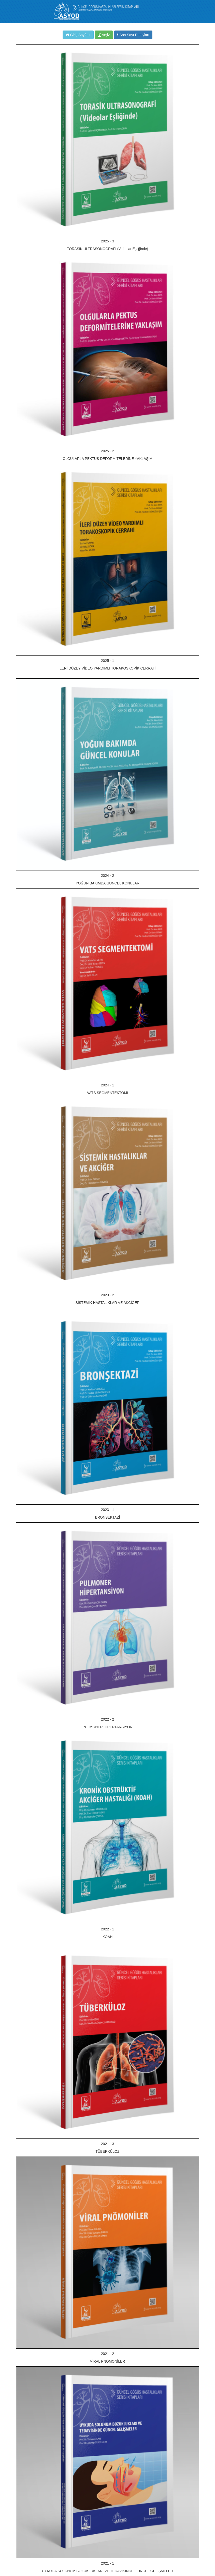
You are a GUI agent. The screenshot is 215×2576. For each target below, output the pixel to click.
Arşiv (104, 35)
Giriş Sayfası (78, 35)
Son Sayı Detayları (133, 35)
